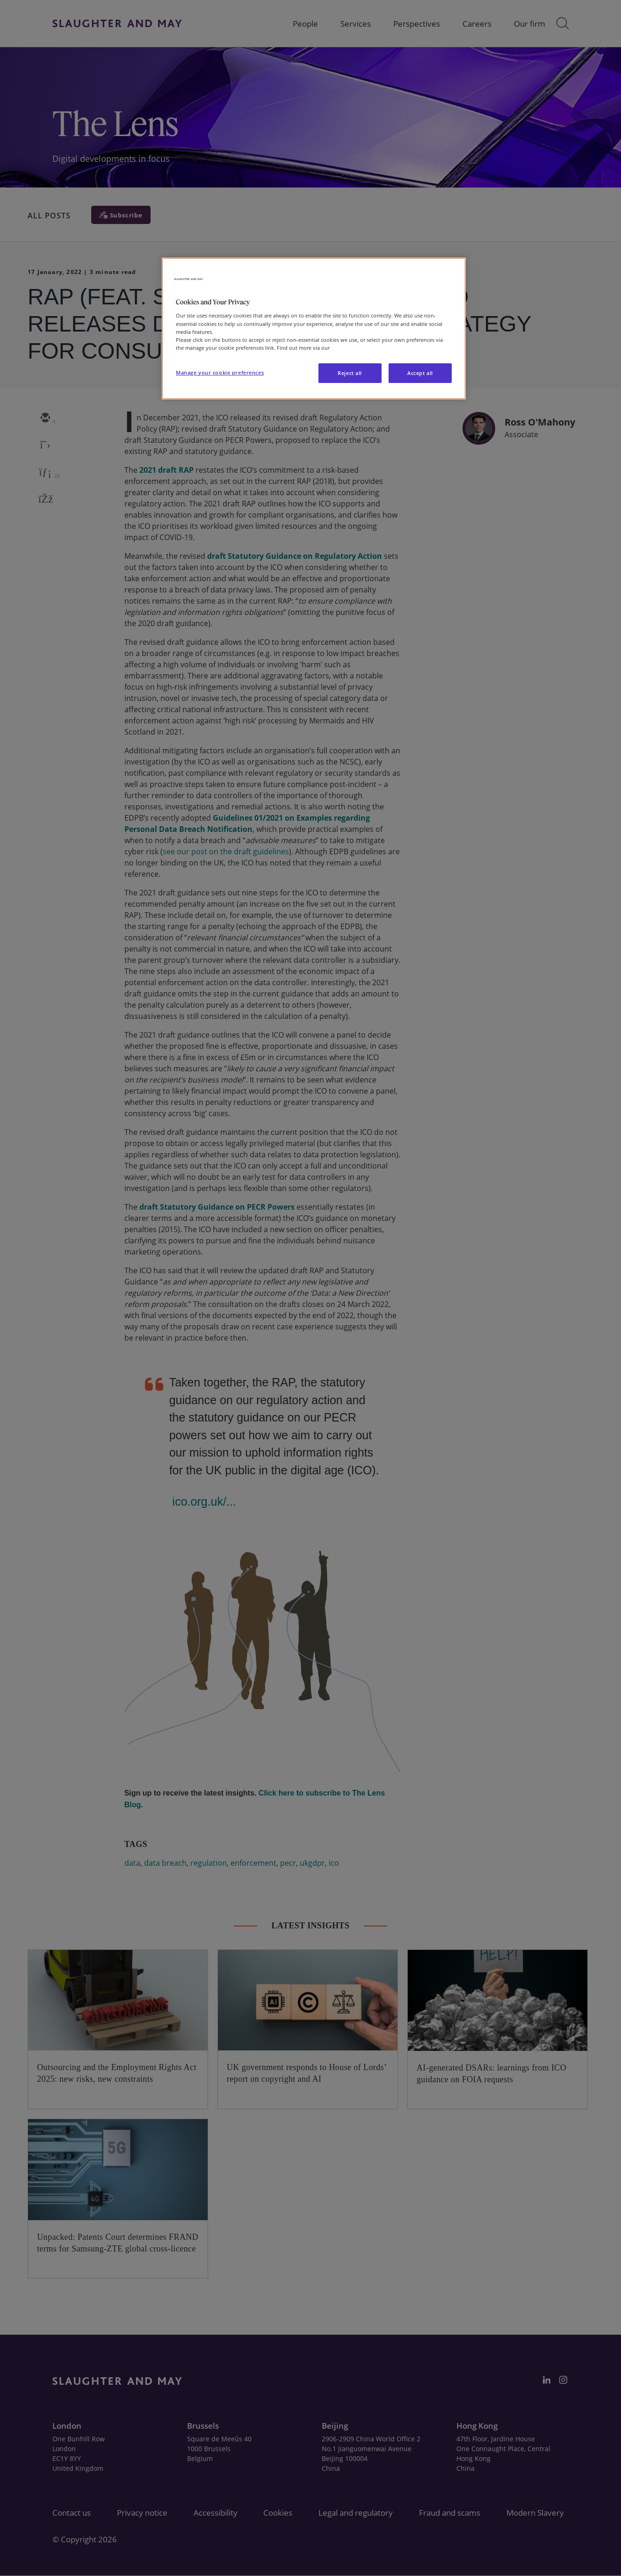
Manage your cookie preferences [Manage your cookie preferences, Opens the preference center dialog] (220, 372)
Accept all (420, 372)
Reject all (350, 372)
